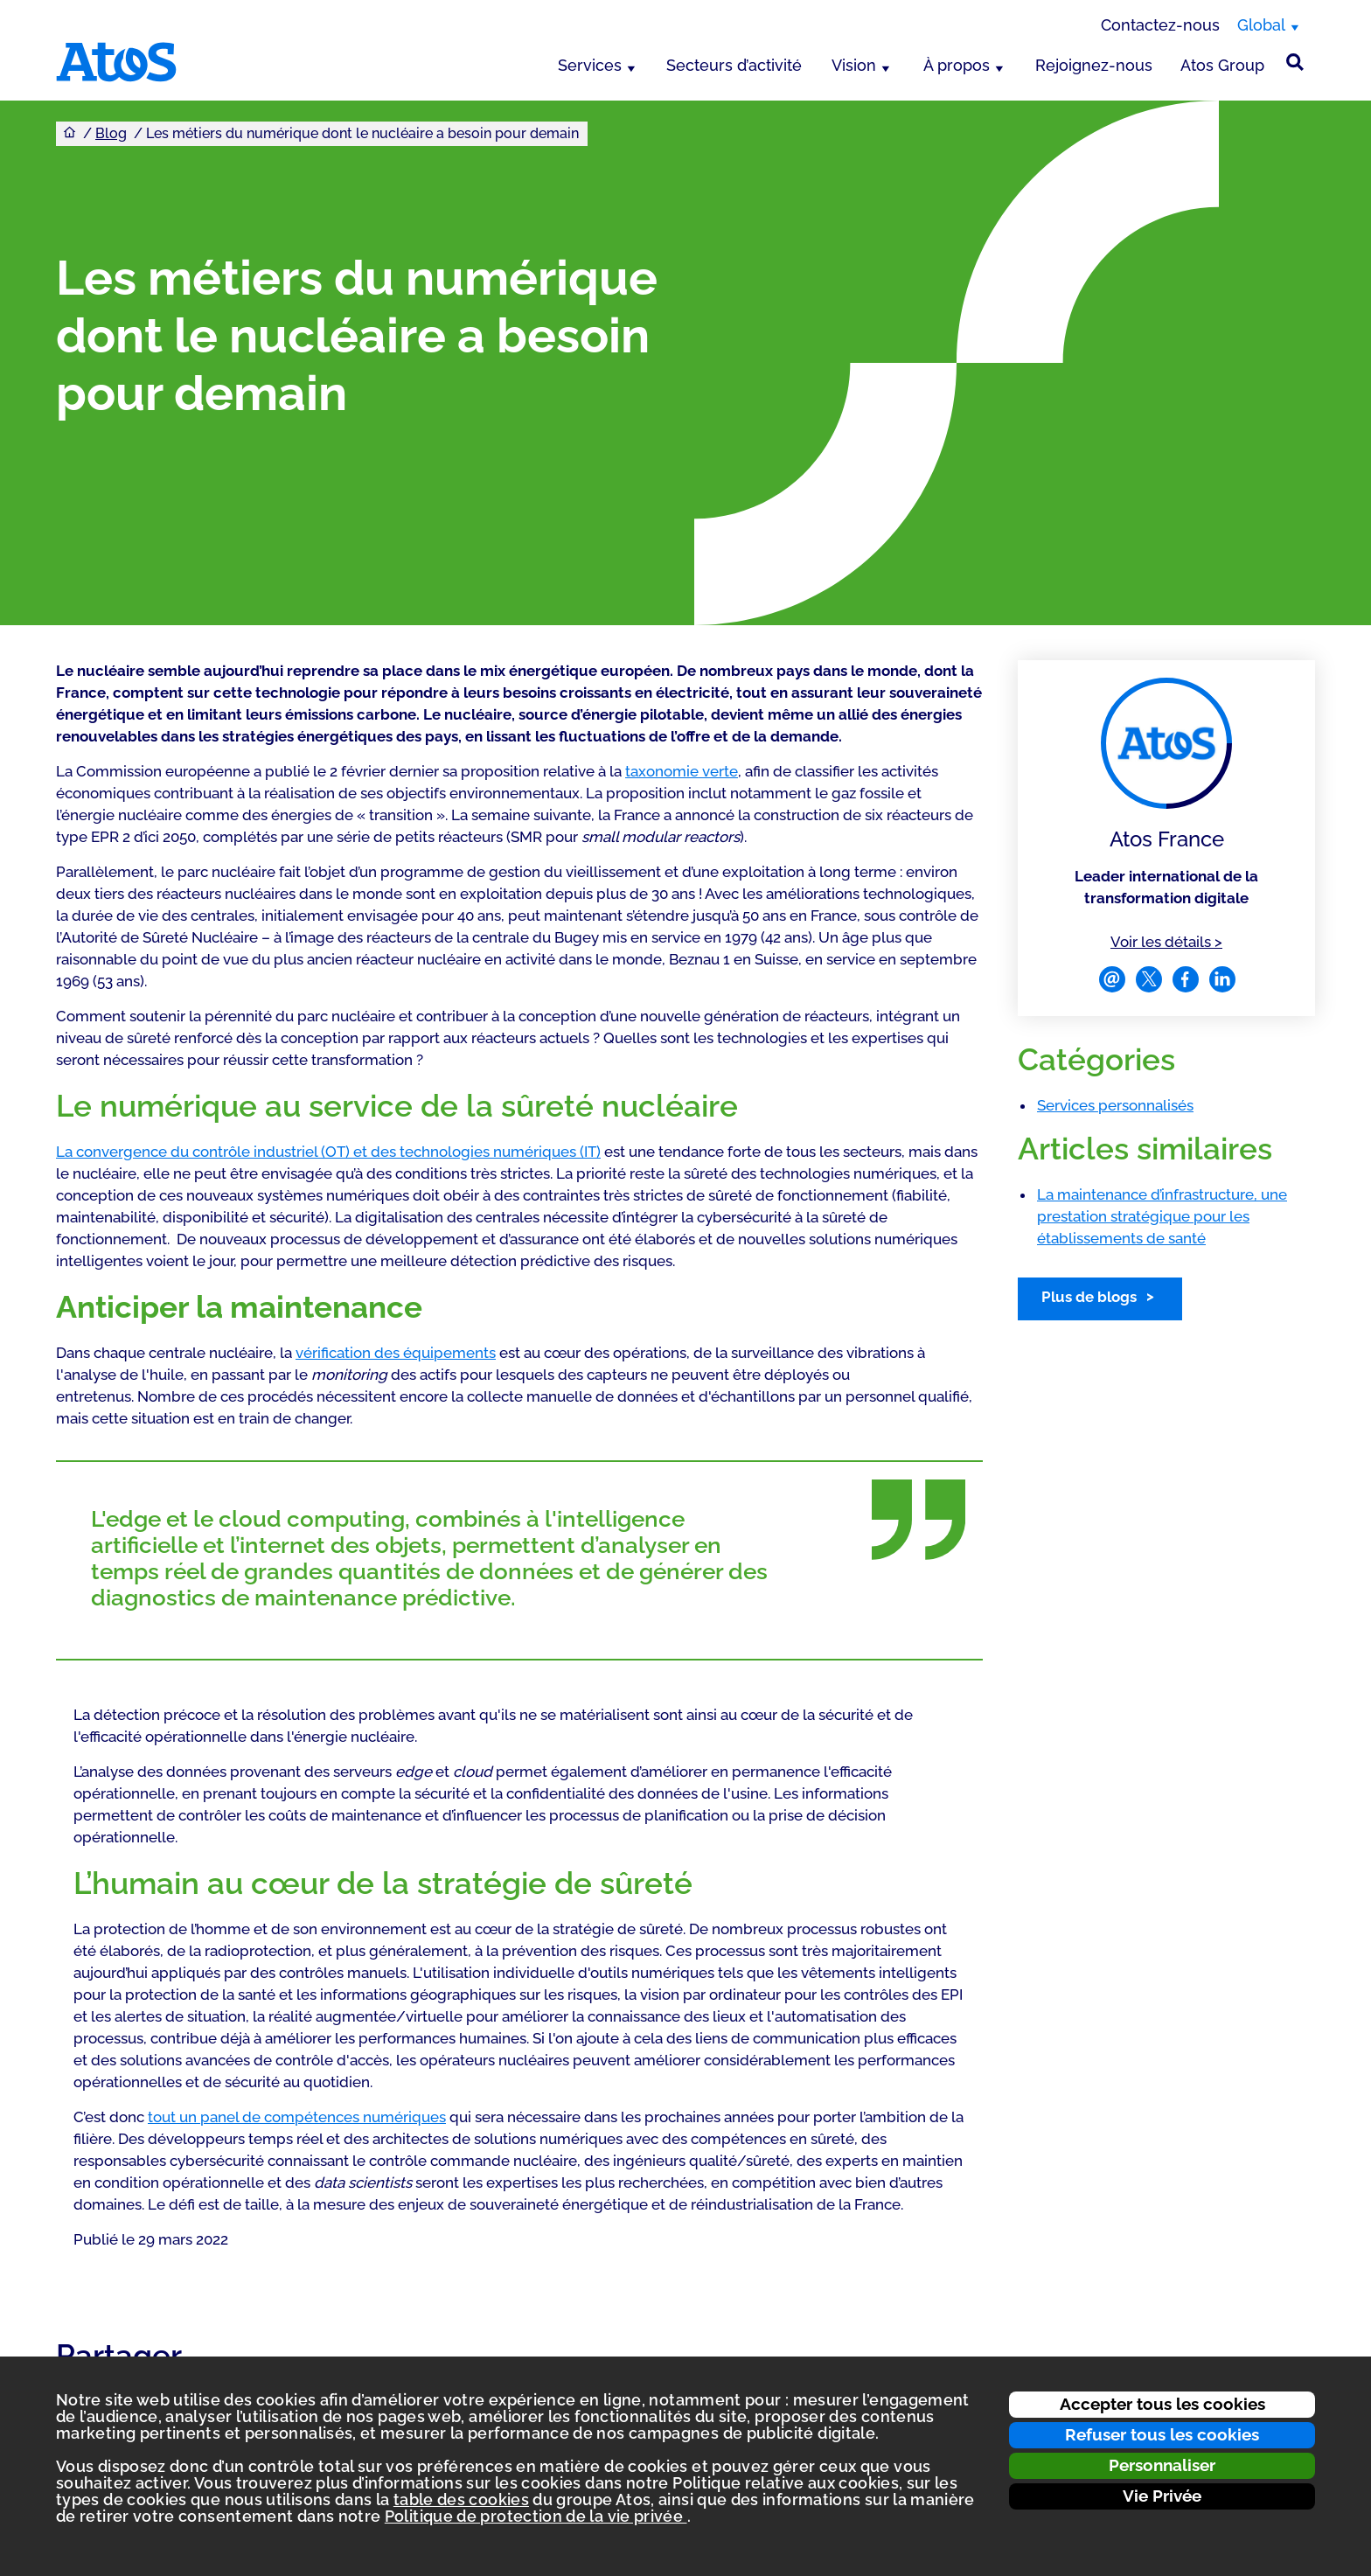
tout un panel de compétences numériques (297, 2117)
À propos (956, 65)
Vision (854, 65)
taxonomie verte (681, 771)
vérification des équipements (396, 1352)
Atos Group (1222, 65)
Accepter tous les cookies (1162, 2403)
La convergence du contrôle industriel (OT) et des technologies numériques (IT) (328, 1151)
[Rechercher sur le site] (1295, 62)
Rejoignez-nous (1093, 65)
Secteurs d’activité (734, 65)
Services (590, 65)
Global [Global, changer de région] (1261, 25)
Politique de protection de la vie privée (536, 2516)
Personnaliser (1162, 2465)
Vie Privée (1162, 2495)
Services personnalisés (1115, 1105)
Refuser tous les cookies (1162, 2434)
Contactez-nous (1160, 25)
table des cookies (461, 2499)
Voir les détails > (1166, 940)
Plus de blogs (1089, 1296)
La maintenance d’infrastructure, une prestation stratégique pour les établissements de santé (1162, 1216)
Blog (111, 133)
